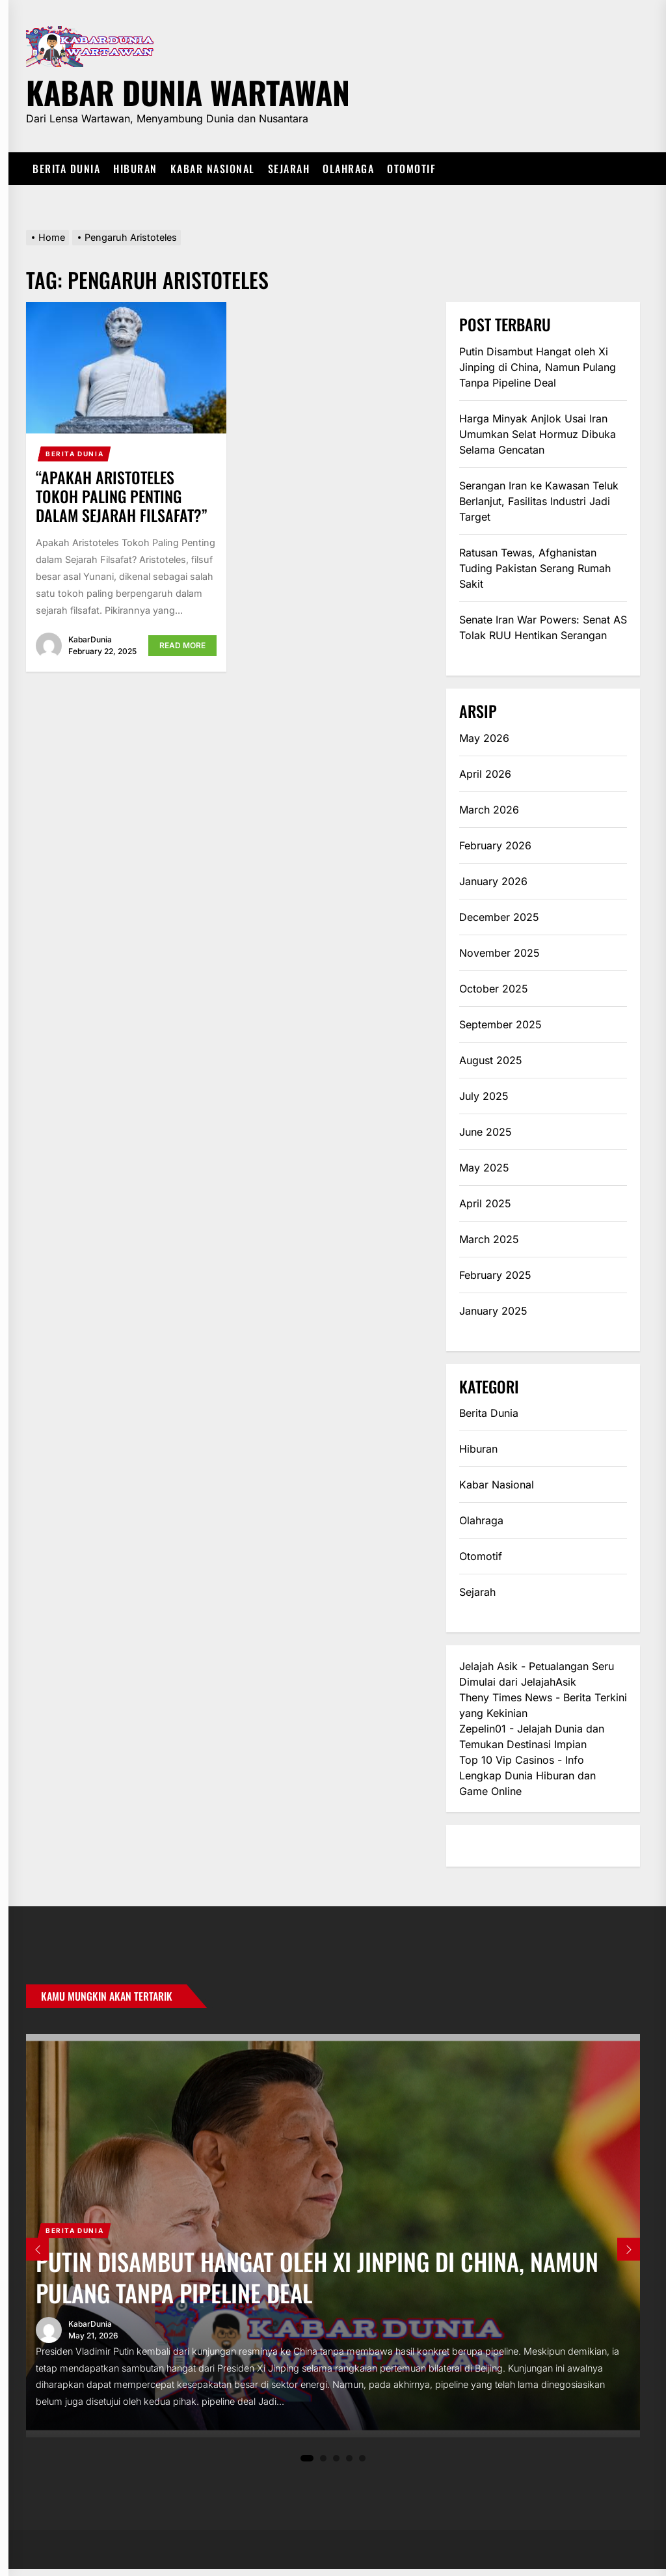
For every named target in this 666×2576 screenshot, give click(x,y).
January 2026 (493, 881)
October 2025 (493, 988)
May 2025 (484, 1167)
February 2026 (495, 845)
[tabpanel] (333, 2239)
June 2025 (485, 1131)
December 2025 (499, 917)
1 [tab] (306, 2465)
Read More (182, 645)
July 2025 (484, 1096)
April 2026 (485, 773)
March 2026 (489, 809)
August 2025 (490, 1060)
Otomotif (411, 168)
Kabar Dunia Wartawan (188, 90)
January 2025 (493, 1310)
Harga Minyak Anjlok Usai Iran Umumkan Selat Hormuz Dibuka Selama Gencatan (537, 434)
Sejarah (289, 168)
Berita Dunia (66, 168)
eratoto (476, 1845)
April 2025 (485, 1203)
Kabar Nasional (212, 168)
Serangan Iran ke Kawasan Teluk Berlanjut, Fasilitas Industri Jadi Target (539, 501)
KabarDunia (90, 639)
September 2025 (500, 1024)
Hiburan (135, 168)
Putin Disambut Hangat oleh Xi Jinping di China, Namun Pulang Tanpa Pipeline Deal (537, 367)
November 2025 (499, 952)
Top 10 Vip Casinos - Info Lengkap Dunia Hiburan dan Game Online (527, 1775)
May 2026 (484, 738)
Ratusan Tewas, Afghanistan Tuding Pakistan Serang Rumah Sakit (535, 568)
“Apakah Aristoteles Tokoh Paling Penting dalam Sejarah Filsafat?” (121, 496)
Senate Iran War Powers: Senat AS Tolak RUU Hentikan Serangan (543, 627)
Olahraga (348, 168)
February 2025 (495, 1274)
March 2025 (489, 1239)
